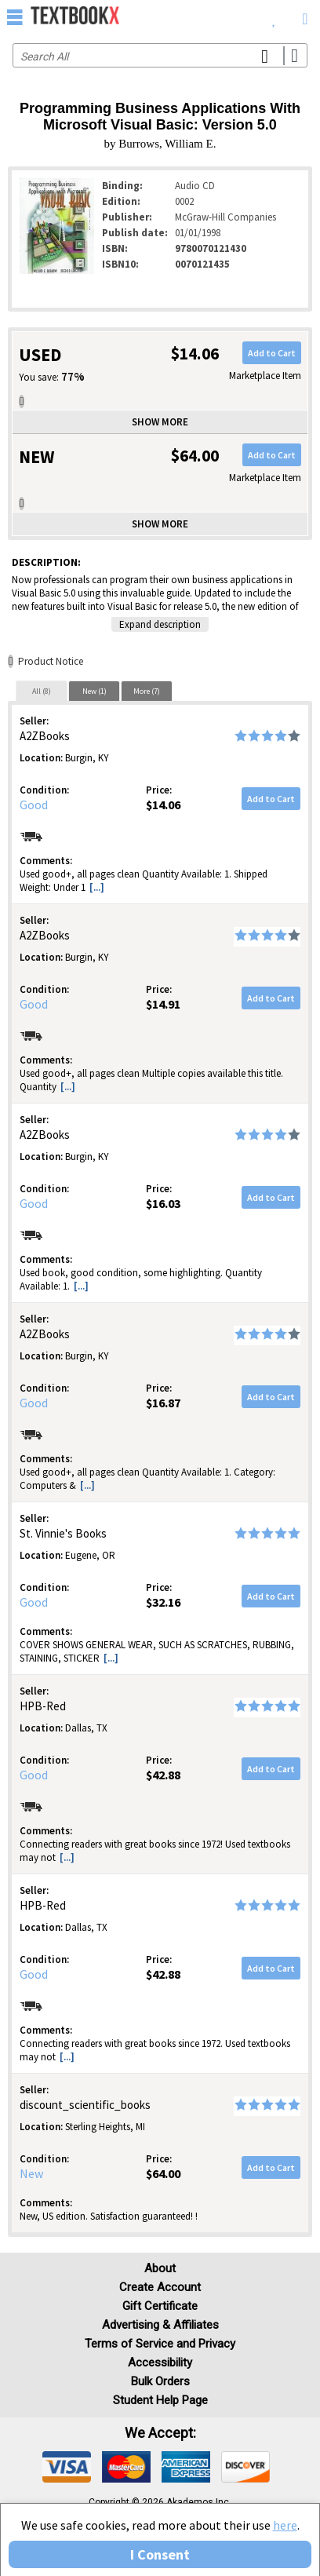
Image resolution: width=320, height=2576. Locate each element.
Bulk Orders (160, 2381)
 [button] (15, 16)
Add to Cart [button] (272, 353)
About (160, 2268)
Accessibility (160, 2362)
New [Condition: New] (31, 2173)
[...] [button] (96, 887)
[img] (66, 2467)
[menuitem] (274, 15)
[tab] (41, 690)
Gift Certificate (160, 2306)
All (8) (41, 691)
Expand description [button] (160, 624)
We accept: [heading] (160, 2433)
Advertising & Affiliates (160, 2325)
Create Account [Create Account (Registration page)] (160, 2287)
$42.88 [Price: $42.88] (163, 1774)
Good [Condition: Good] (34, 804)
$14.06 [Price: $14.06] (163, 804)
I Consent (160, 2554)
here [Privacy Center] (285, 2525)
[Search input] (160, 55)
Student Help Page (160, 2400)
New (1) (94, 691)
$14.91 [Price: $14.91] (163, 1004)
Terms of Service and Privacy (160, 2344)
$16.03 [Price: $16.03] (163, 1203)
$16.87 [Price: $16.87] (163, 1402)
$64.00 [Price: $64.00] (163, 2173)
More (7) (146, 691)
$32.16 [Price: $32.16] (163, 1602)
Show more (160, 422)
